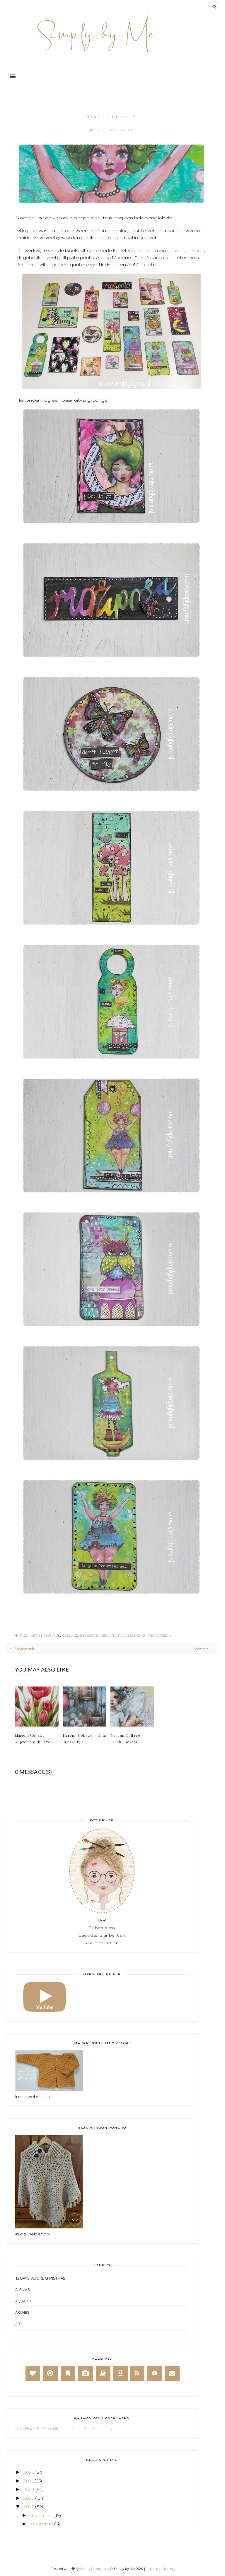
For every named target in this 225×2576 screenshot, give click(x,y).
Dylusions (89, 1636)
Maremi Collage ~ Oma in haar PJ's (84, 1738)
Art (18, 2323)
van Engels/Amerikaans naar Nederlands (63, 2428)
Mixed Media (159, 1636)
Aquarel (23, 2301)
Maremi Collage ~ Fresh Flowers (127, 1738)
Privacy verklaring (160, 2568)
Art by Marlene (45, 1636)
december (42, 2515)
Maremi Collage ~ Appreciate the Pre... (34, 1738)
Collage (70, 1636)
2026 (29, 2472)
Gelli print (111, 1636)
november (41, 2523)
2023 (28, 2498)
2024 (29, 2489)
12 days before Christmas (40, 2278)
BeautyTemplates (93, 2568)
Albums (22, 2289)
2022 (28, 2506)
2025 (28, 2480)
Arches (22, 2312)
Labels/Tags (134, 1636)
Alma (98, 130)
